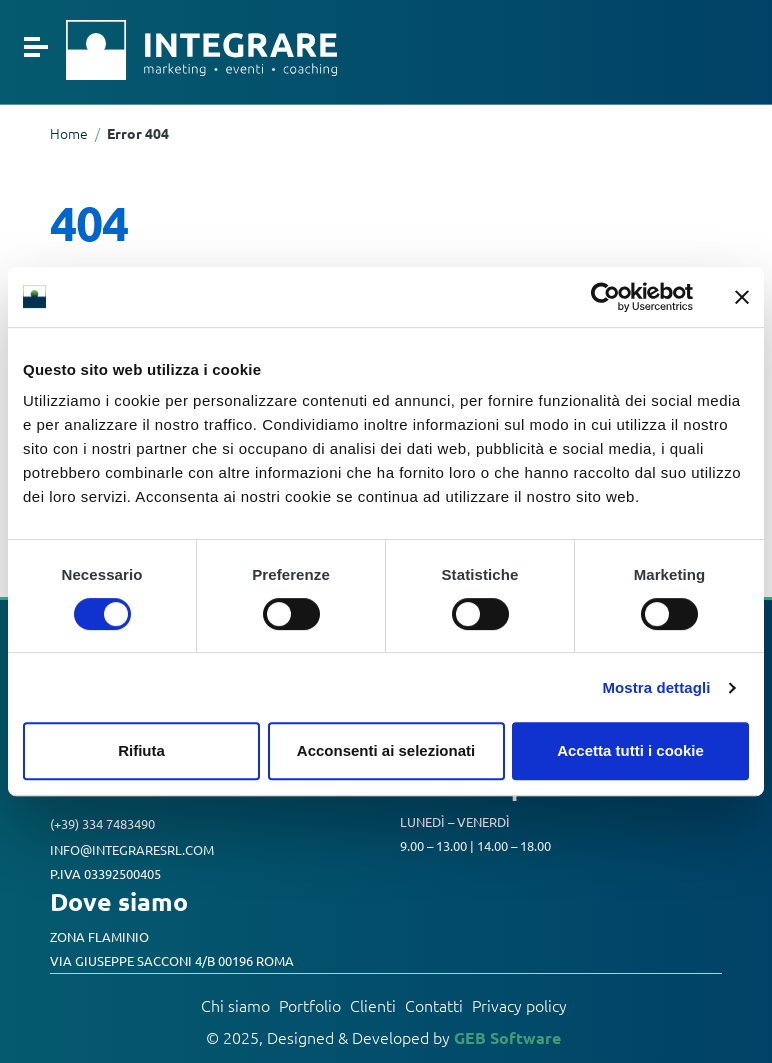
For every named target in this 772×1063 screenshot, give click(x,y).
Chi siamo (235, 1006)
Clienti (373, 1006)
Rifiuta (141, 750)
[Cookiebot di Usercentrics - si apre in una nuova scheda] (605, 297)
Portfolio (310, 1006)
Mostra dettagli (656, 687)
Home (69, 134)
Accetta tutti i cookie (630, 750)
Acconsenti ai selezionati (386, 750)
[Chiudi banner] (742, 297)
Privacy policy (519, 1006)
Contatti (434, 1006)
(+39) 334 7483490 (102, 824)
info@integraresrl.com (132, 849)
